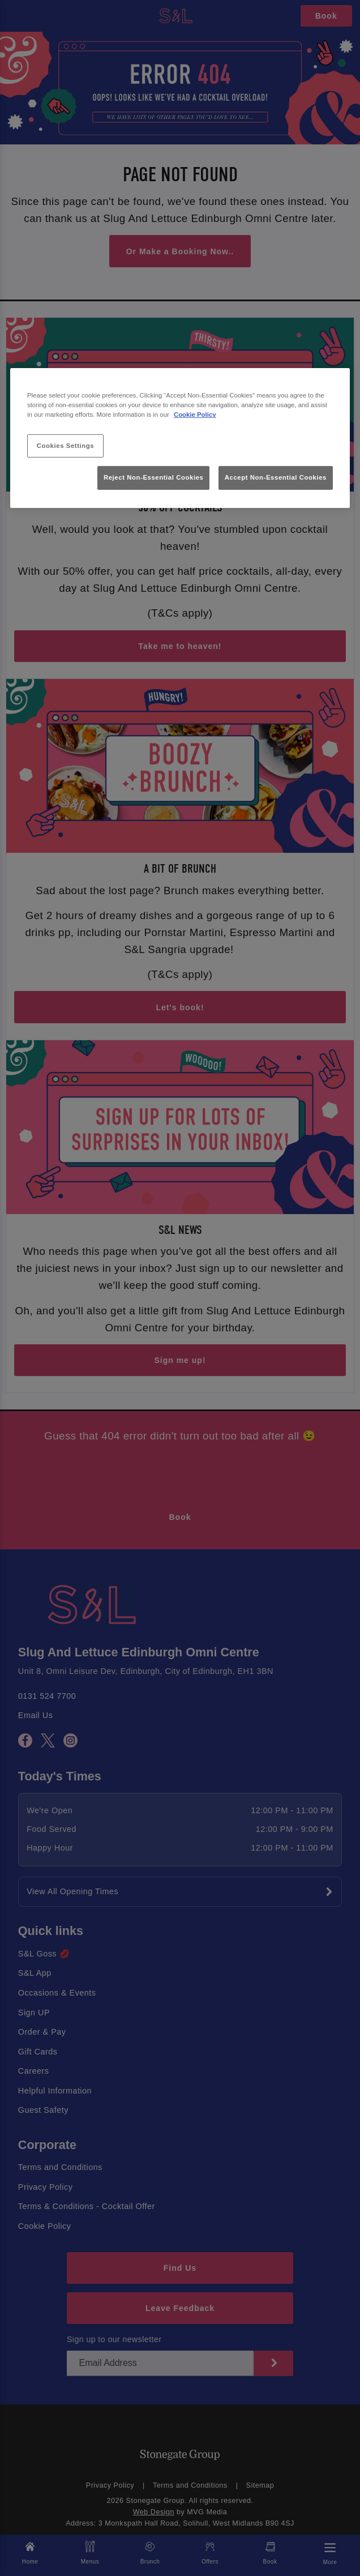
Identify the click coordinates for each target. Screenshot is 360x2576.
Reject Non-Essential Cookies (154, 477)
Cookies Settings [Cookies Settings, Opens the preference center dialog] (65, 445)
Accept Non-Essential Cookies (276, 477)
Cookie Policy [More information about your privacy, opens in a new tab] (195, 414)
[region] (180, 438)
